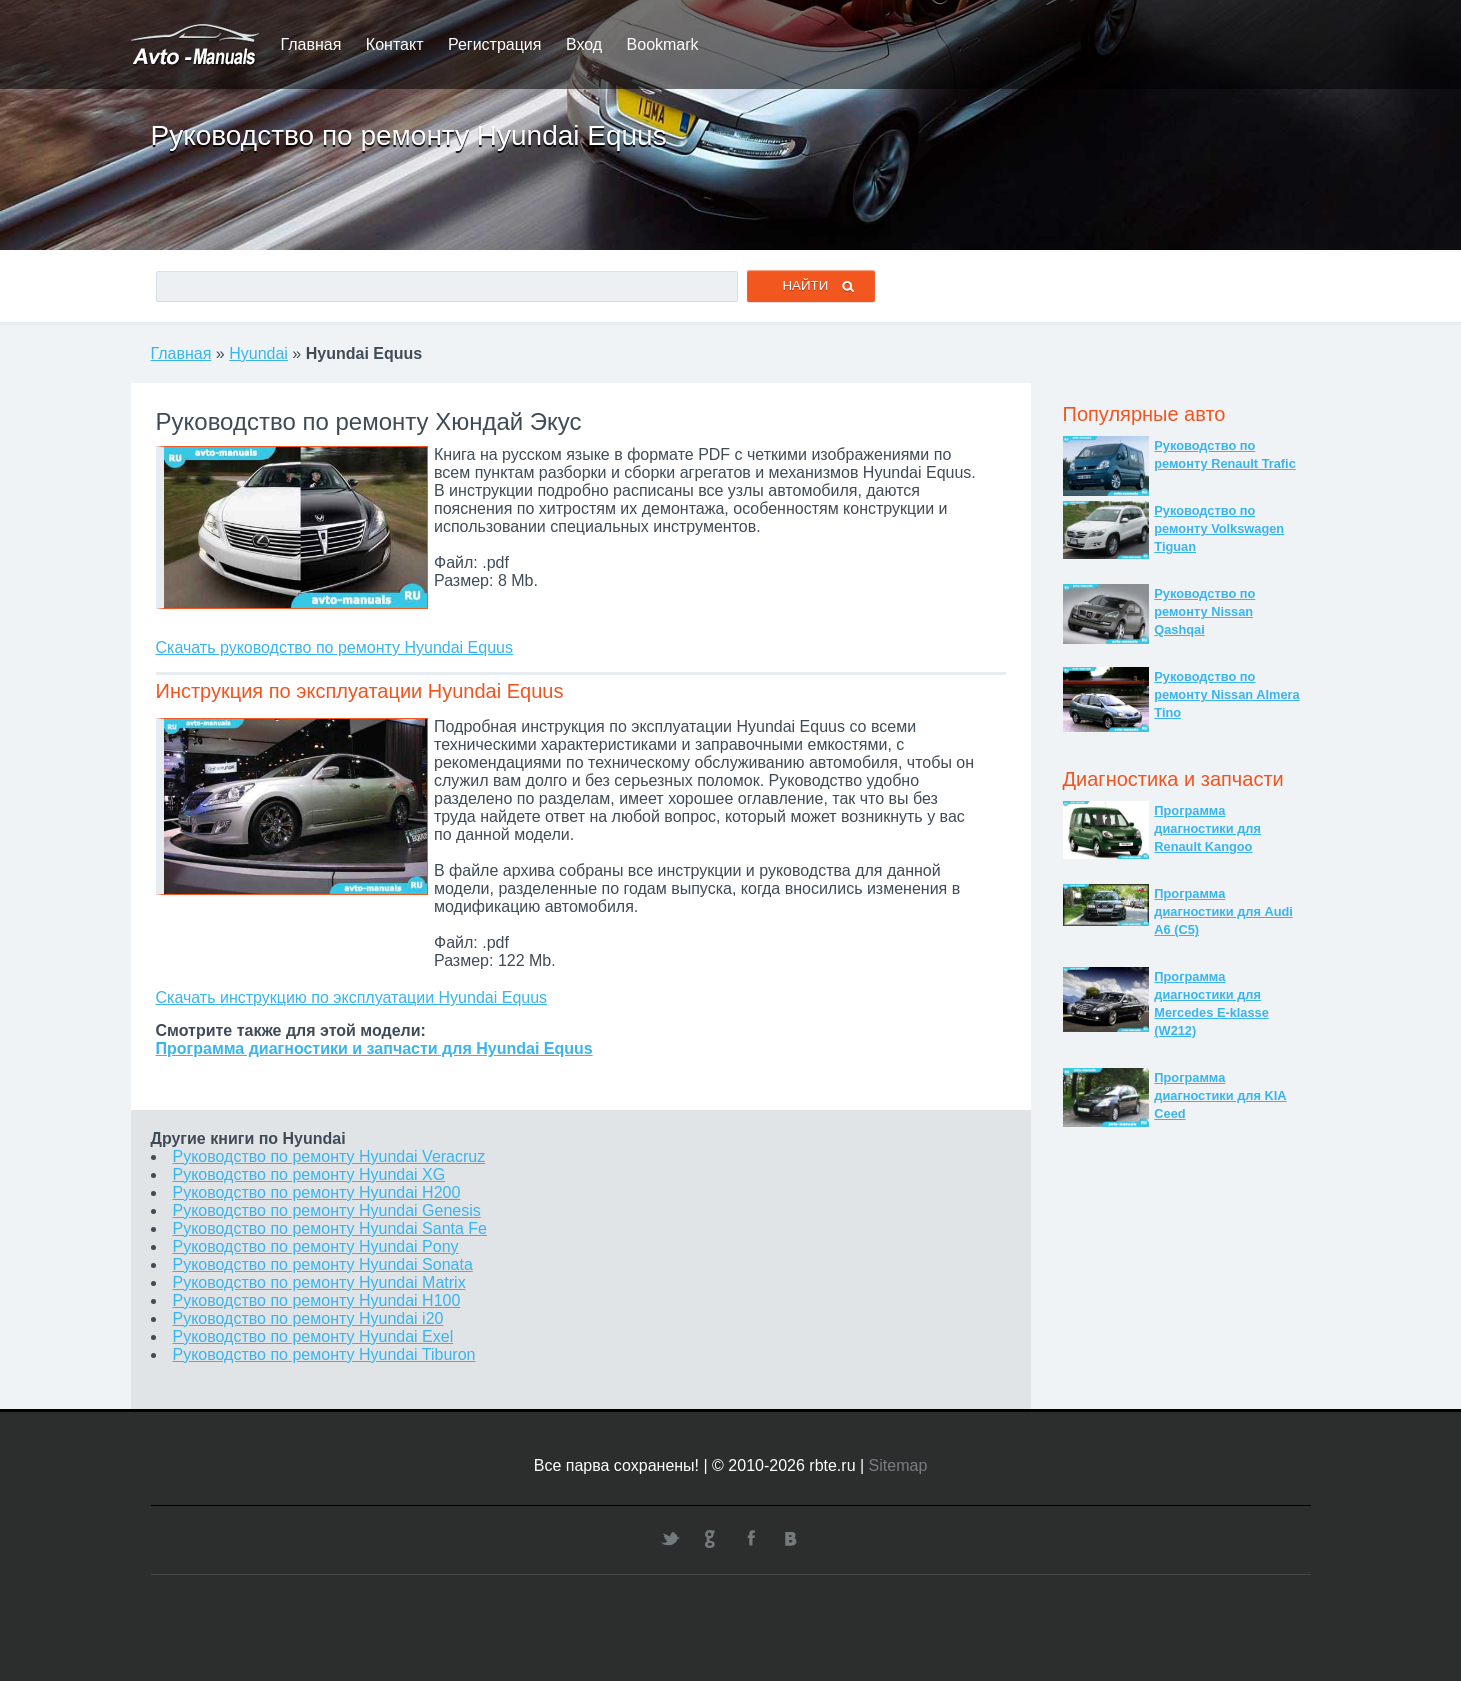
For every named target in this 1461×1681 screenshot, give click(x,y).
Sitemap (898, 1465)
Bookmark (663, 44)
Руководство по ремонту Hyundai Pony (316, 1246)
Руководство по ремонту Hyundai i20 (308, 1318)
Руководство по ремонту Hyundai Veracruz (329, 1156)
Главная (311, 44)
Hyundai (258, 353)
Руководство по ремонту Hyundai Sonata (323, 1264)
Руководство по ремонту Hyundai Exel (313, 1336)
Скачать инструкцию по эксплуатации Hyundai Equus (352, 997)
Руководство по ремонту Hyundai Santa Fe (330, 1228)
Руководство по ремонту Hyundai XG (309, 1174)
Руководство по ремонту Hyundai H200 (317, 1192)
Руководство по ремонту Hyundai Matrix (319, 1282)
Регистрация (495, 44)
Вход (584, 44)
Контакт (395, 44)
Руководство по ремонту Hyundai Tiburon (324, 1354)
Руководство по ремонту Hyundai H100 (317, 1300)
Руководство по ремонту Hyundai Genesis (327, 1210)
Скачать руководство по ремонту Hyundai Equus (334, 647)
